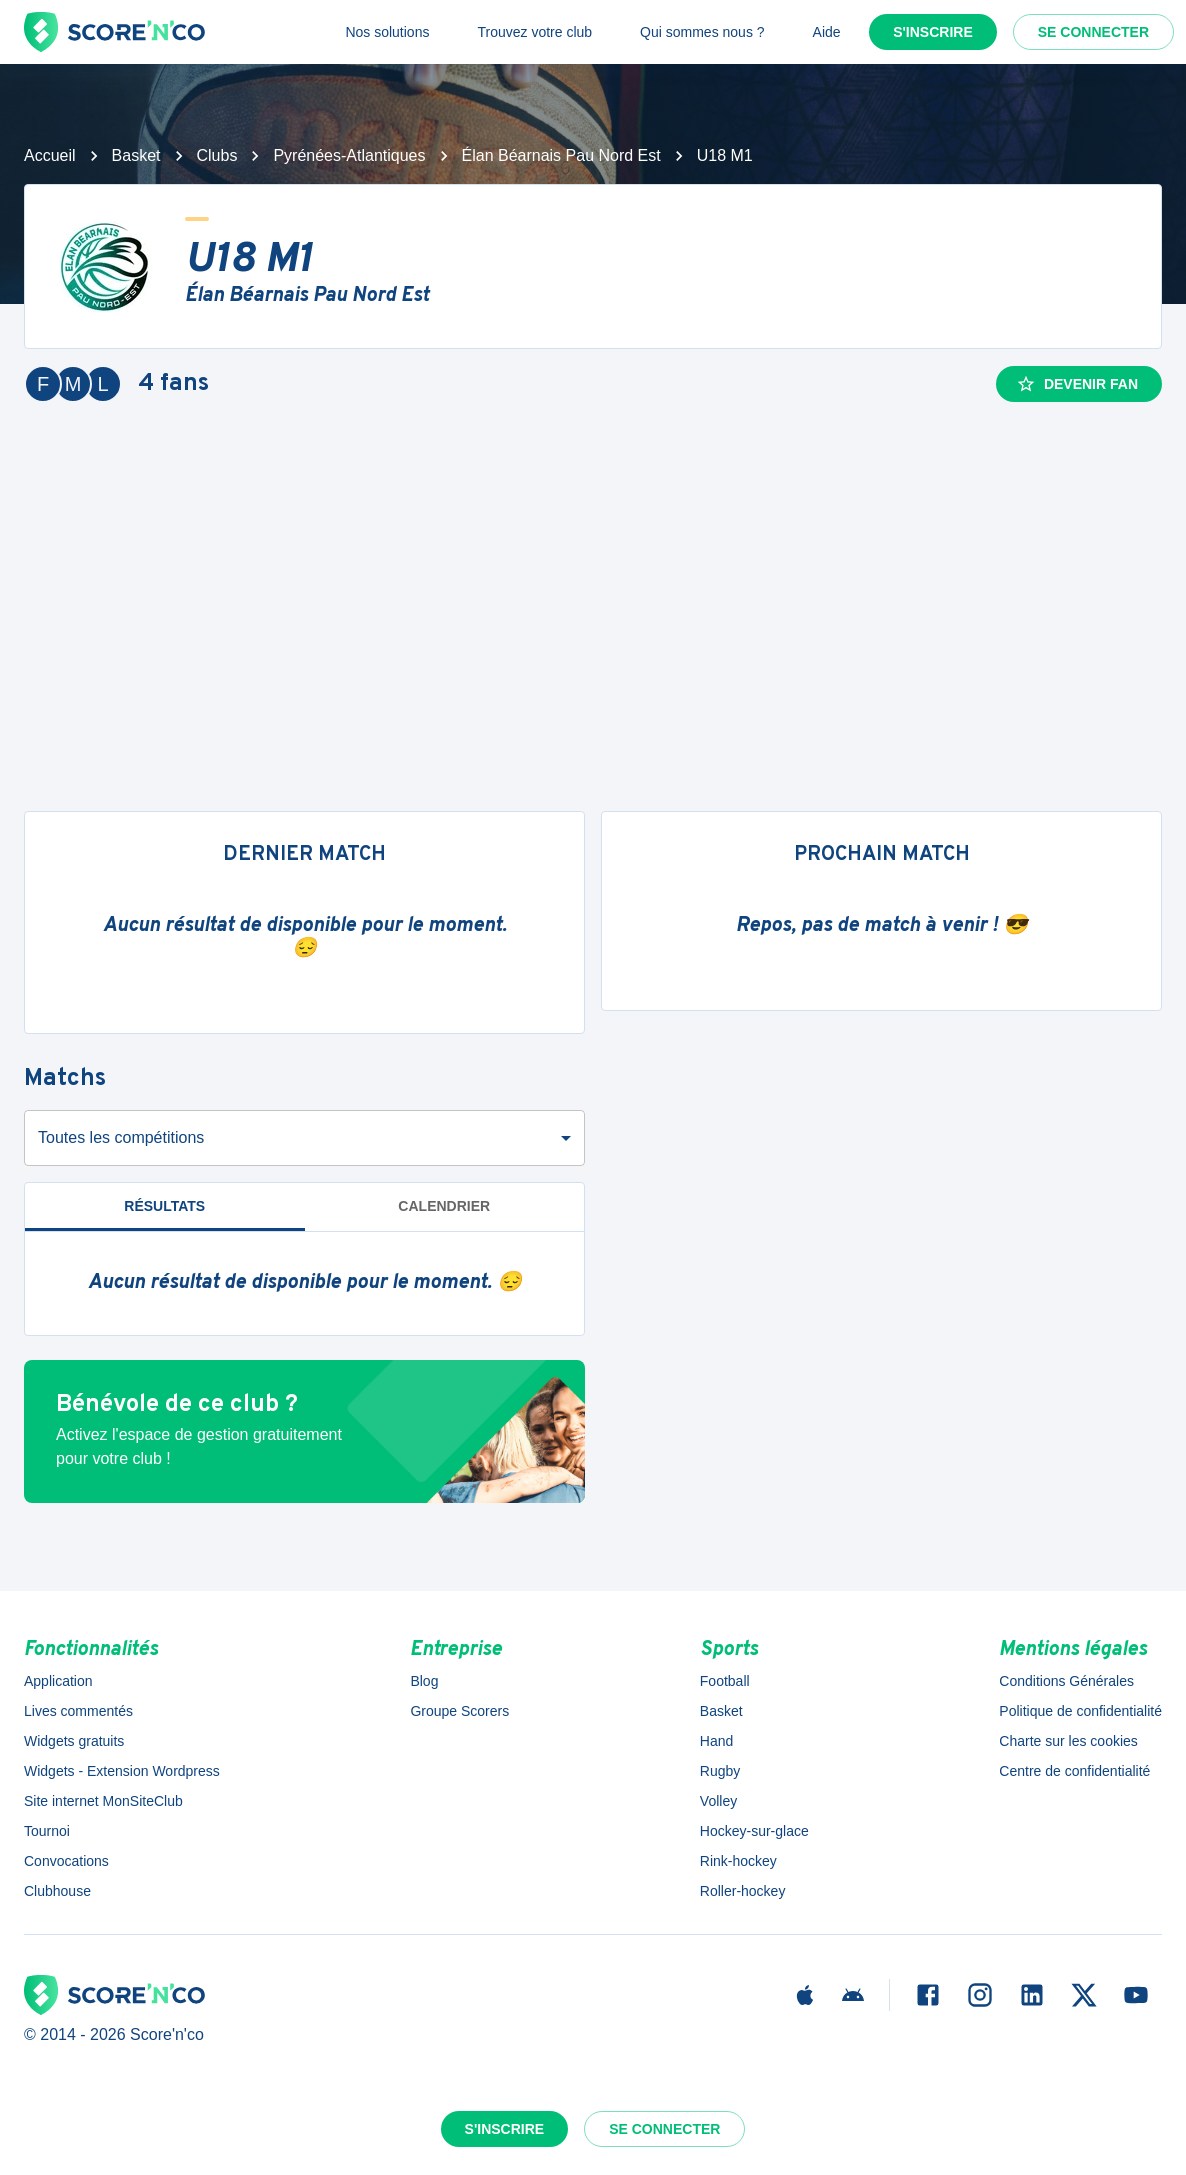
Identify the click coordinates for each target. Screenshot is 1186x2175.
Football (725, 1681)
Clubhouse (57, 1891)
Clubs (217, 155)
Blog (424, 1681)
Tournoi (47, 1831)
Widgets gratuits (74, 1741)
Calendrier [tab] (444, 1206)
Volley (718, 1801)
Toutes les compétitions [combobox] (121, 1137)
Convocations (66, 1861)
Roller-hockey (743, 1891)
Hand (716, 1741)
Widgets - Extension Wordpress (122, 1771)
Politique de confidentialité (1080, 1711)
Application (58, 1681)
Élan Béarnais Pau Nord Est (561, 155)
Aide (827, 32)
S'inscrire (933, 32)
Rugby (720, 1771)
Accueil (50, 155)
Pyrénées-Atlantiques (349, 155)
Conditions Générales (1066, 1681)
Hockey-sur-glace (754, 1831)
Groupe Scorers (459, 1711)
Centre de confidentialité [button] (1074, 1771)
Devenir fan (1077, 384)
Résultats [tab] (164, 1206)
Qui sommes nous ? (702, 32)
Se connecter (1093, 32)
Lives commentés (78, 1711)
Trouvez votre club (534, 32)
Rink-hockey (738, 1861)
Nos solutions (387, 32)
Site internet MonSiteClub (103, 1801)
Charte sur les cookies (1068, 1741)
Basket (136, 155)
